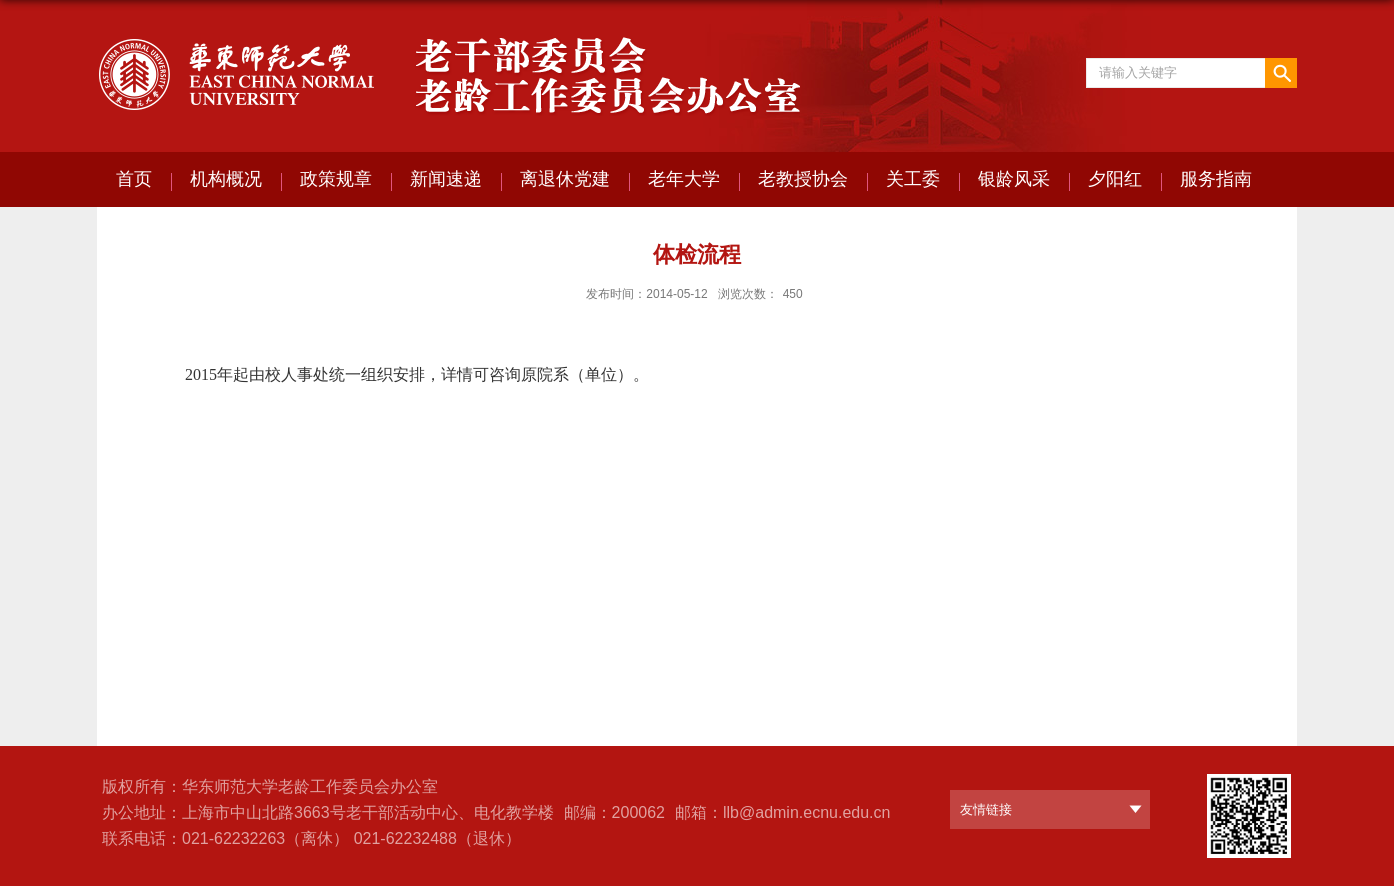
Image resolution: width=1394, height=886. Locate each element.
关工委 (913, 179)
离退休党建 (565, 179)
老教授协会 (803, 179)
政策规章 (336, 179)
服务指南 (1216, 179)
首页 (134, 179)
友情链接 (986, 809)
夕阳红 (1115, 179)
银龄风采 (1014, 179)
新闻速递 (446, 179)
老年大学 (684, 179)
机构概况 (226, 179)
